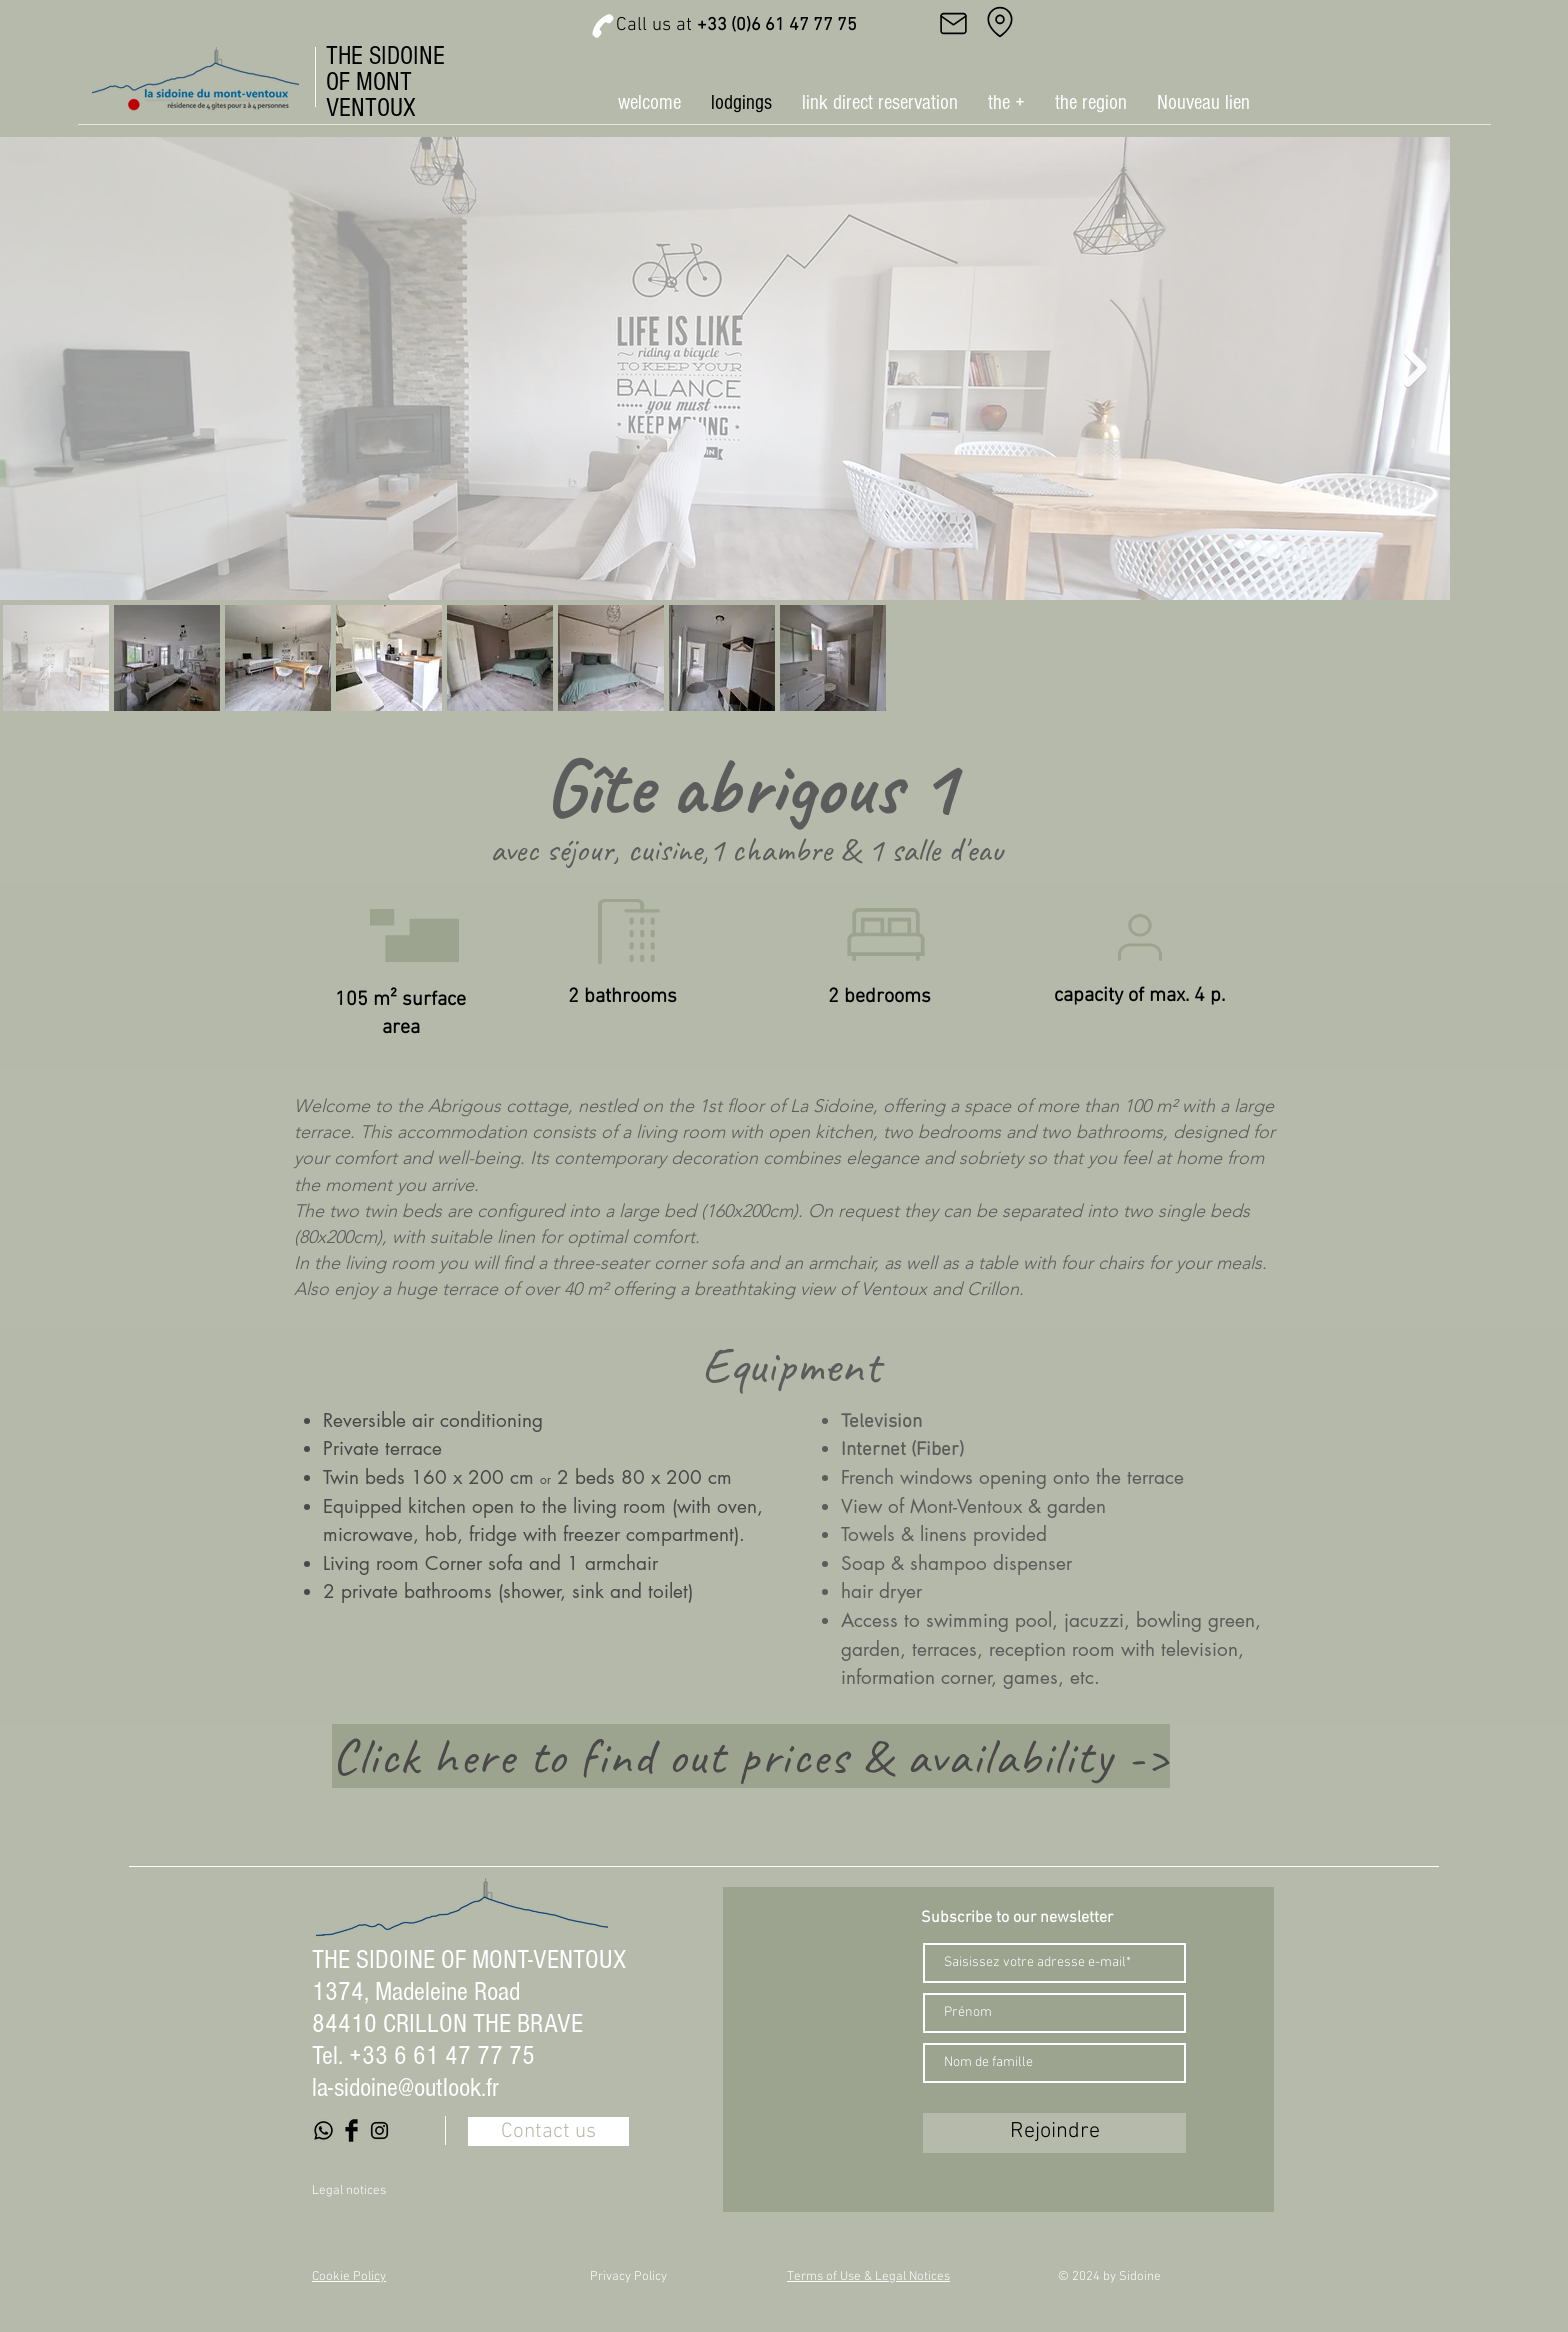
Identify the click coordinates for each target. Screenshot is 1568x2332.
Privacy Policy (628, 2277)
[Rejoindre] (1054, 2133)
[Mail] (953, 23)
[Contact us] (548, 2131)
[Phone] (603, 26)
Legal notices (349, 2191)
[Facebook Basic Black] (351, 2130)
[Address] (1000, 22)
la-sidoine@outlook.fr (405, 2088)
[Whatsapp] (323, 2130)
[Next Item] (1415, 368)
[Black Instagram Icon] (379, 2130)
